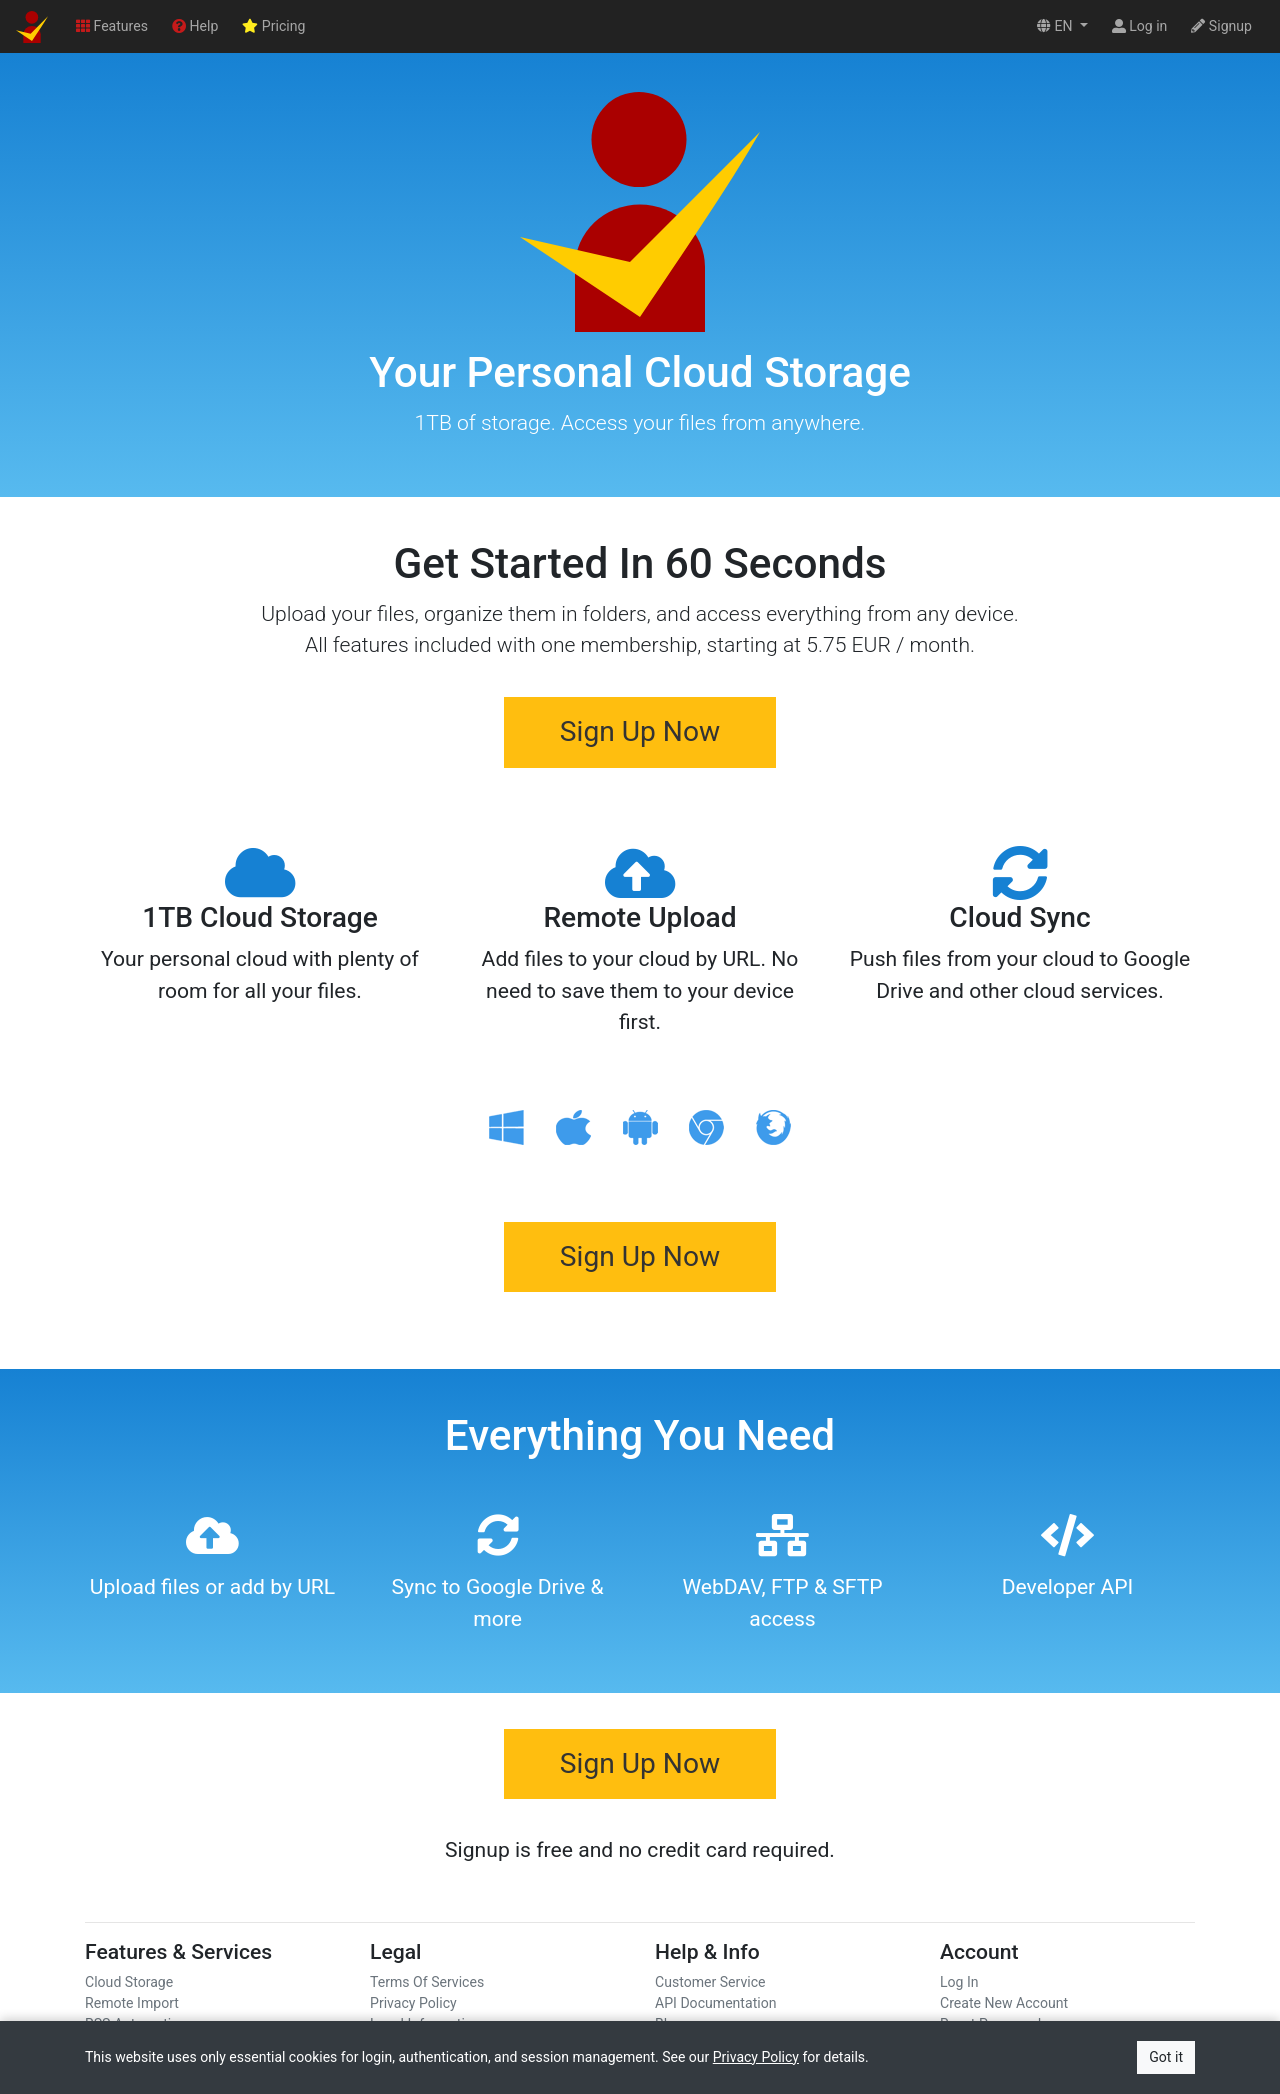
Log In (959, 1982)
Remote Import (132, 2003)
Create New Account (1004, 2003)
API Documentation (715, 2003)
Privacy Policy (413, 2003)
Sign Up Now (640, 731)
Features (112, 26)
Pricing (273, 26)
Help (195, 26)
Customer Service (710, 1982)
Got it (1166, 2057)
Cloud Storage (129, 1982)
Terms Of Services (427, 1982)
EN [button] (1056, 26)
